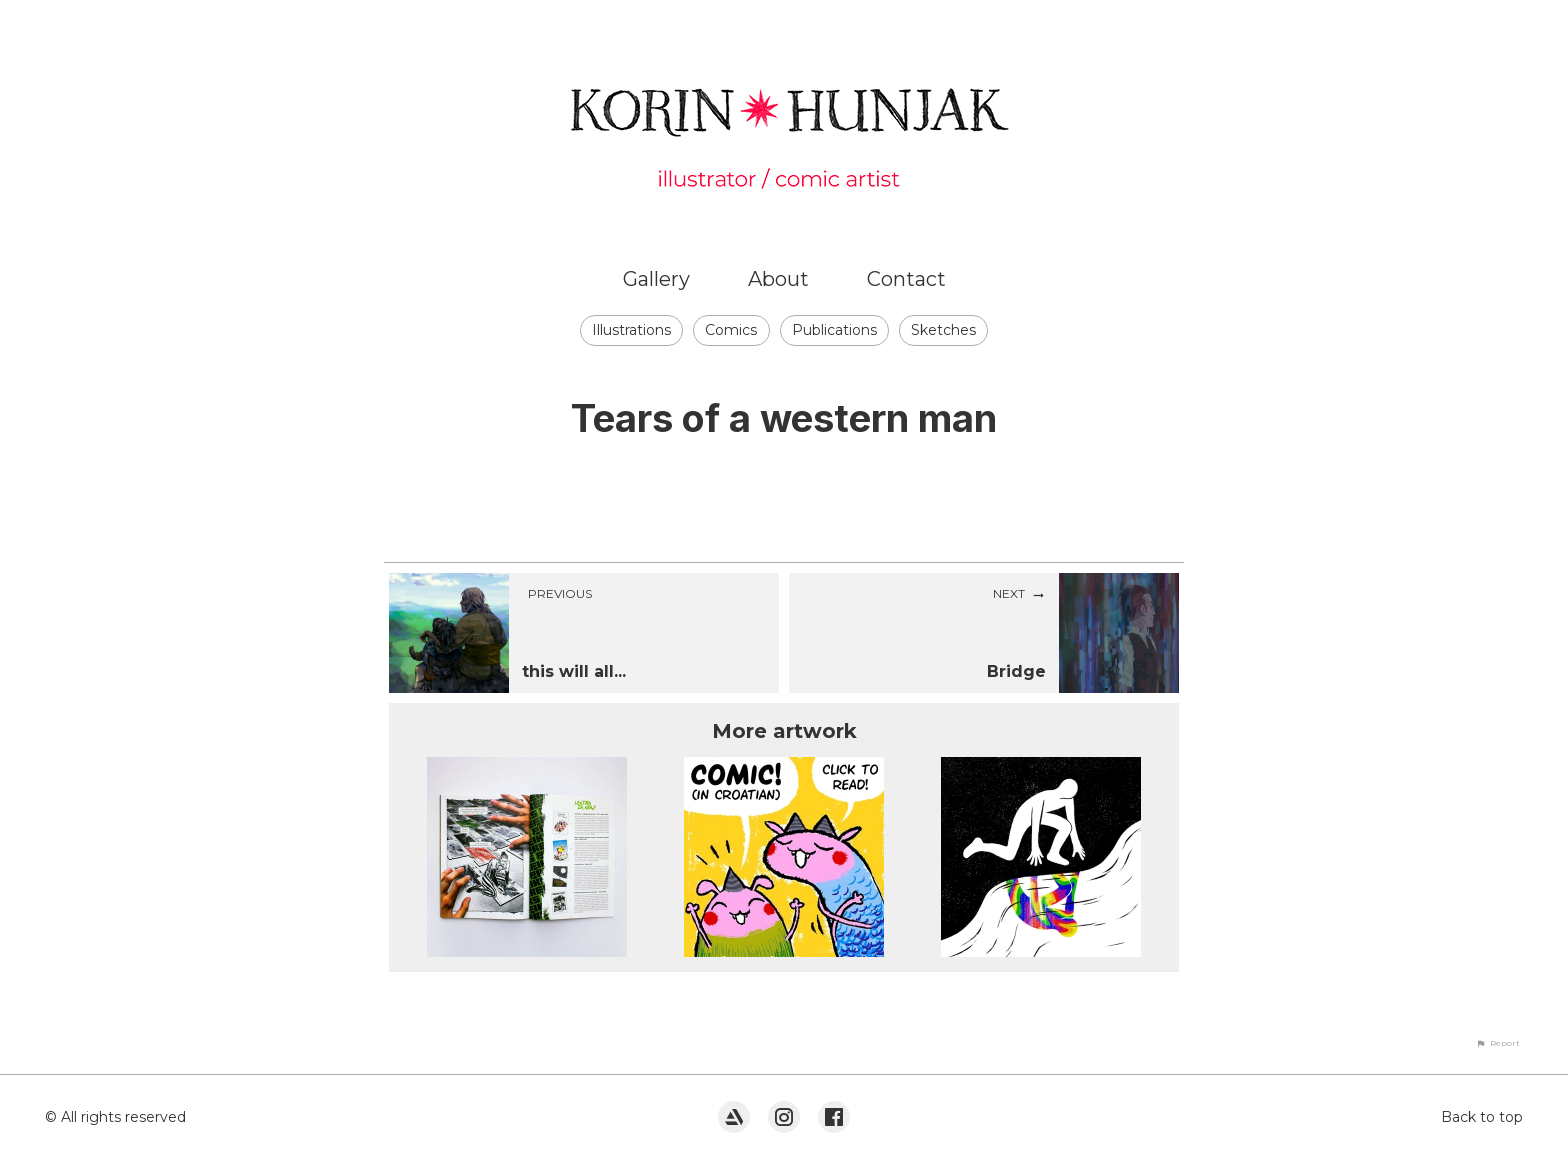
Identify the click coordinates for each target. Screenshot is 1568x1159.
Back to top (1482, 1117)
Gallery (656, 279)
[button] (1498, 1043)
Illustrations (631, 330)
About (778, 279)
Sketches (943, 330)
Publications (834, 330)
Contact (906, 279)
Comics (731, 330)
